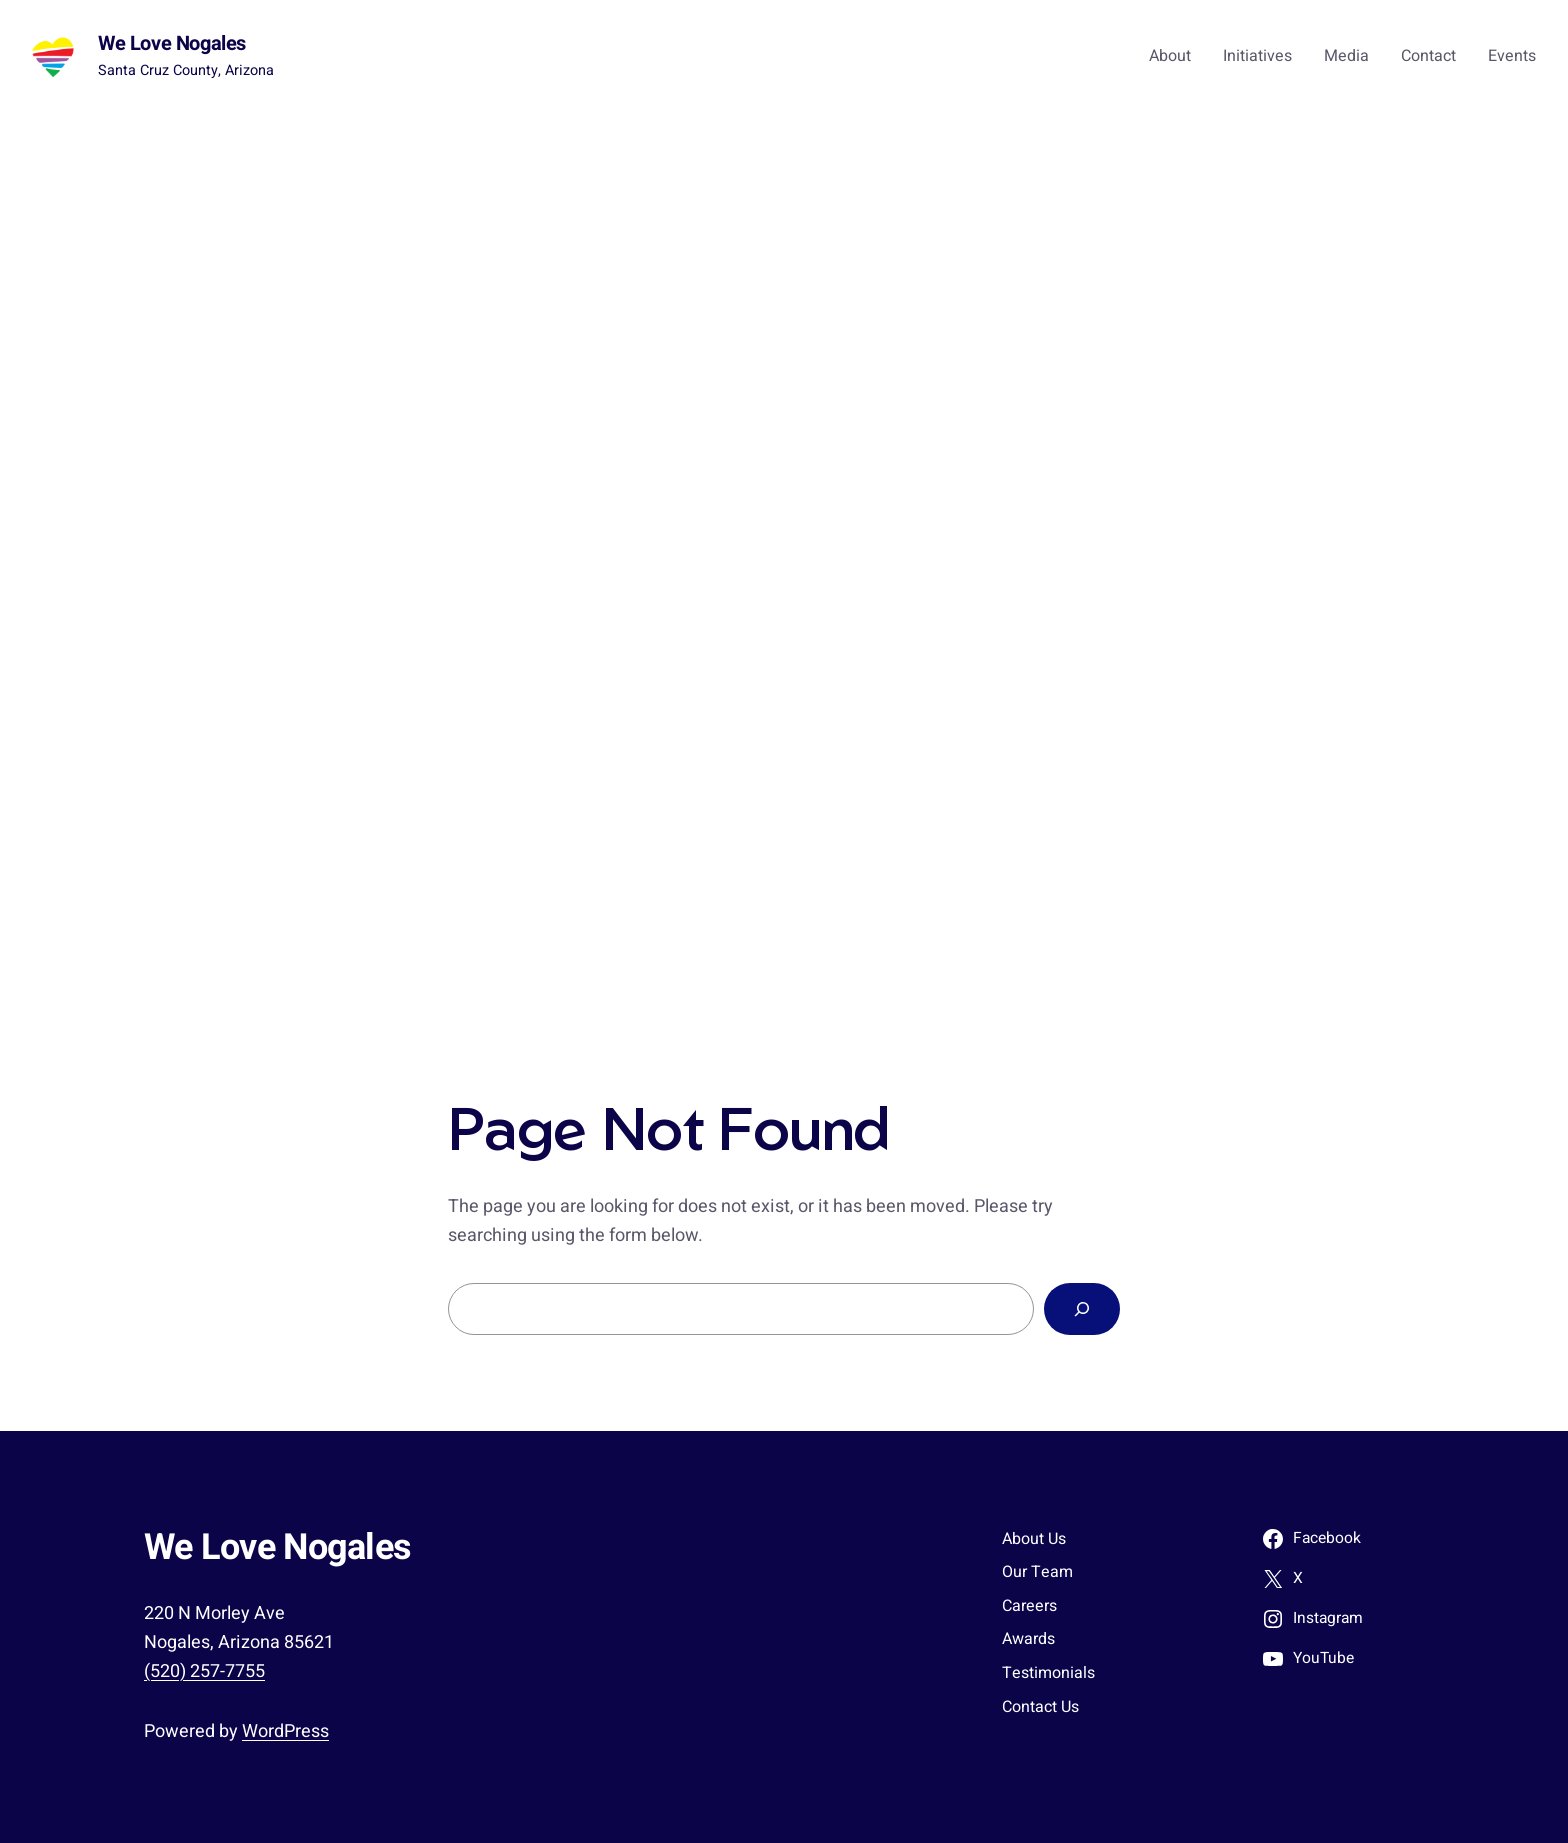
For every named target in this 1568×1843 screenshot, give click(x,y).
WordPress (285, 1731)
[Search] (1082, 1309)
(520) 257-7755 (204, 1671)
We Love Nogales (172, 43)
